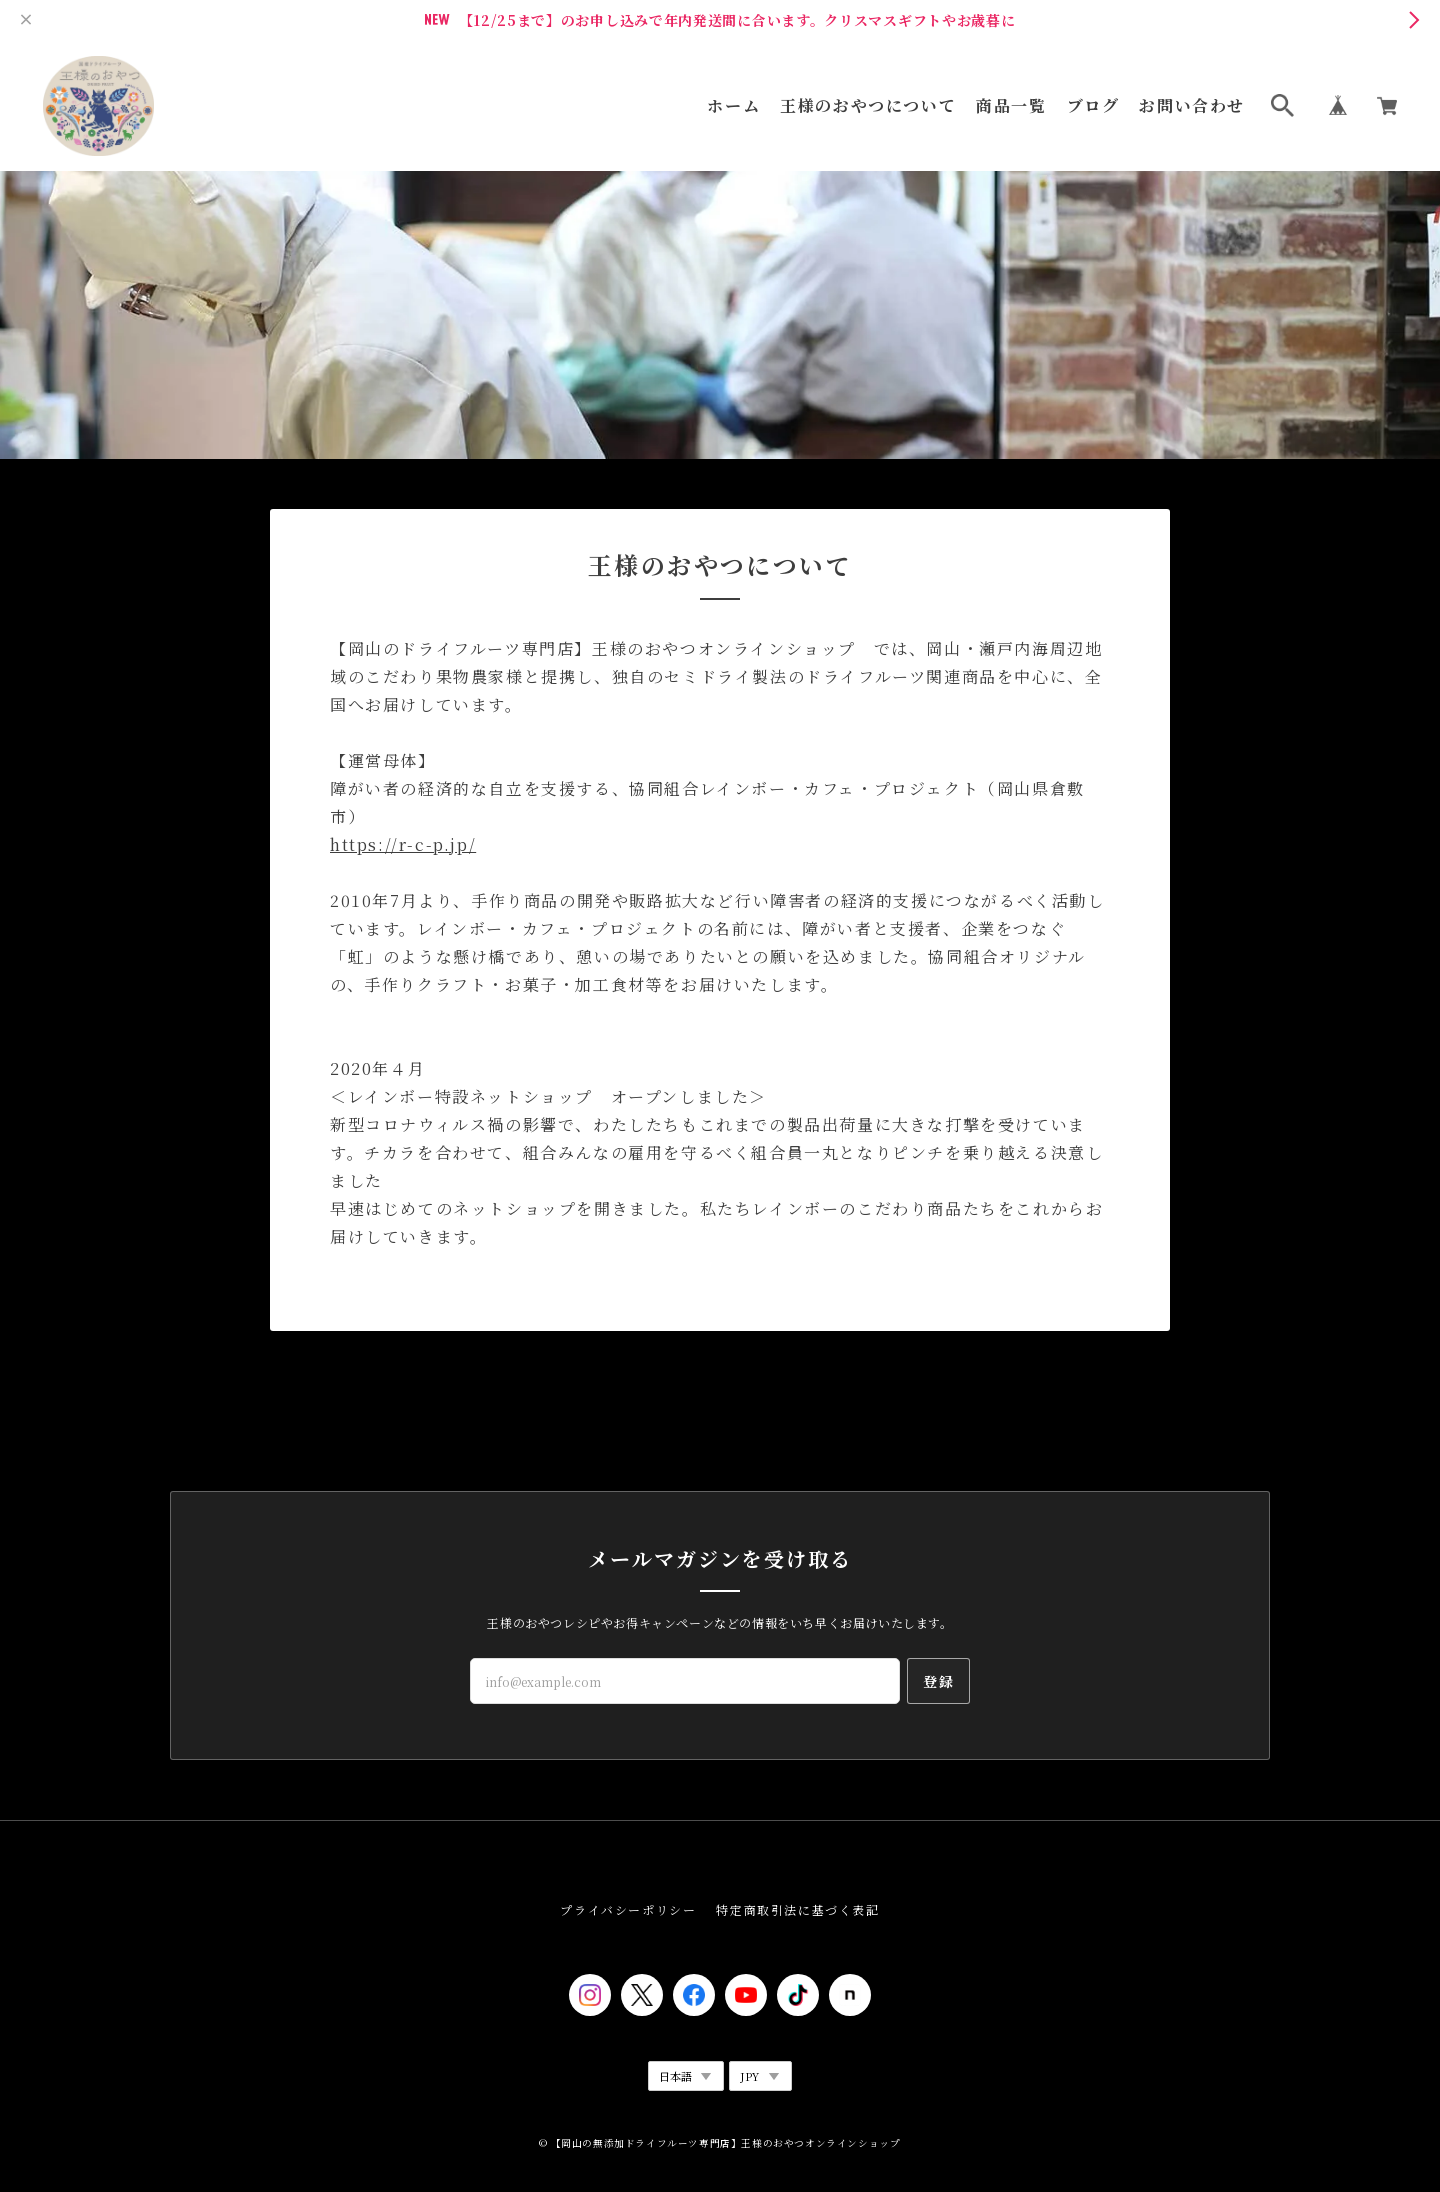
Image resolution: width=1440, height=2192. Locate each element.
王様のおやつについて (868, 106)
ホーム (733, 106)
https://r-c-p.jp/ (403, 844)
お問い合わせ (1192, 106)
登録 (938, 1681)
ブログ (1093, 106)
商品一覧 (1011, 106)
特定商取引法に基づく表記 (797, 1909)
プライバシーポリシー (628, 1909)
